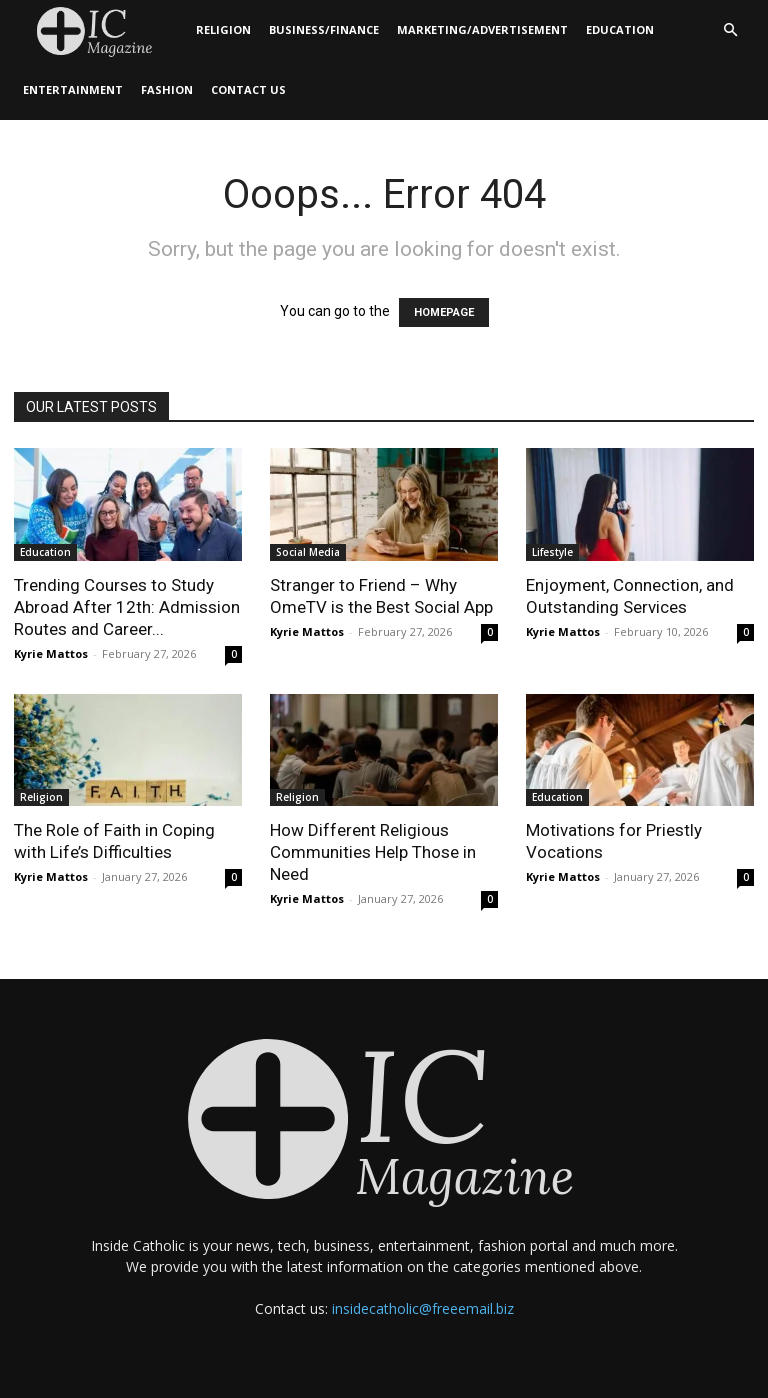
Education (620, 29)
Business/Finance (324, 29)
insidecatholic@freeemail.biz (423, 1308)
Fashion (167, 89)
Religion (223, 29)
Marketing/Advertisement (482, 29)
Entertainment (73, 89)
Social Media (308, 552)
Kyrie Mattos (51, 653)
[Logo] (100, 30)
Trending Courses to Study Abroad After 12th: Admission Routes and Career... (127, 607)
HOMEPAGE (444, 312)
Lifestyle (552, 552)
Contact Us (248, 89)
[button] (730, 30)
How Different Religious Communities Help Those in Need (373, 852)
